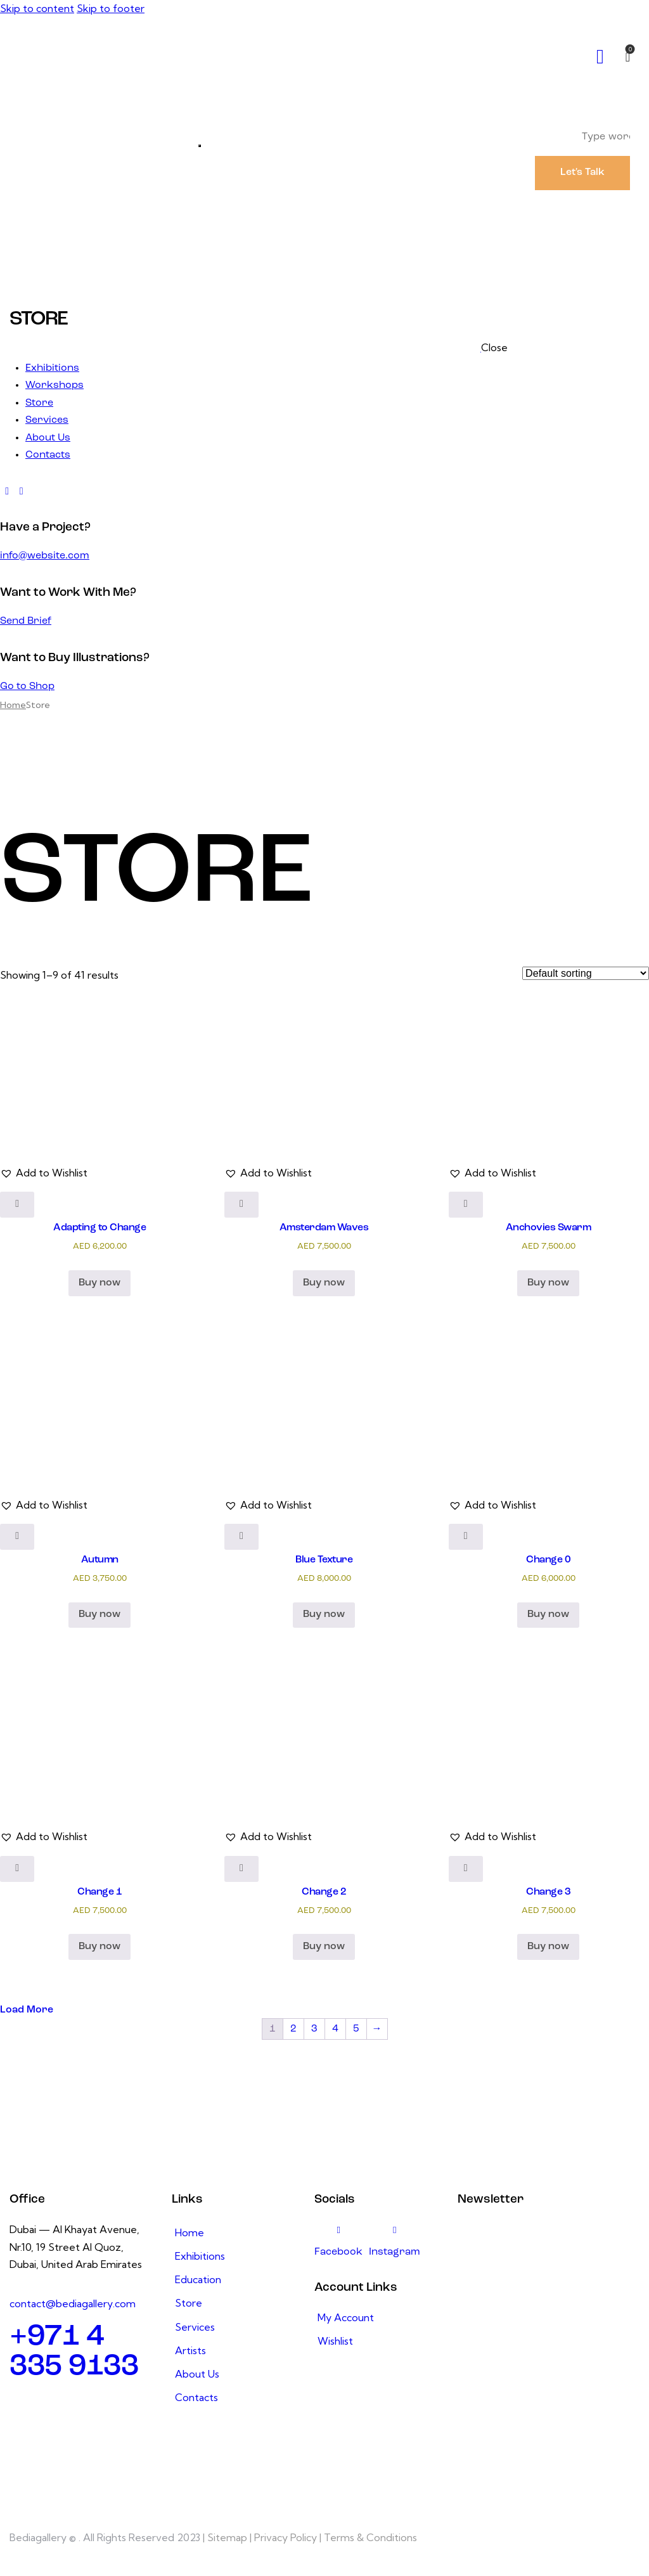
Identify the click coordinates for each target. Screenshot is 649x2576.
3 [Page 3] (314, 2029)
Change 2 (324, 1892)
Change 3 (548, 1892)
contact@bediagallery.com (73, 2303)
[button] (43, 1173)
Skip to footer (111, 8)
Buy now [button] (99, 1283)
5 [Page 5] (356, 2029)
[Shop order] (585, 973)
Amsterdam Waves (324, 1228)
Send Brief (25, 621)
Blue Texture (323, 1560)
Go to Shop (27, 686)
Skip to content (37, 8)
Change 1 (99, 1892)
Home (13, 705)
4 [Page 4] (335, 2029)
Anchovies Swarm (548, 1228)
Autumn (100, 1560)
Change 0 (548, 1560)
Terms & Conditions (370, 2537)
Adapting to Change (99, 1228)
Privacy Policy (285, 2537)
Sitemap (227, 2537)
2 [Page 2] (293, 2029)
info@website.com (44, 556)
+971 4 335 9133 (74, 2352)
